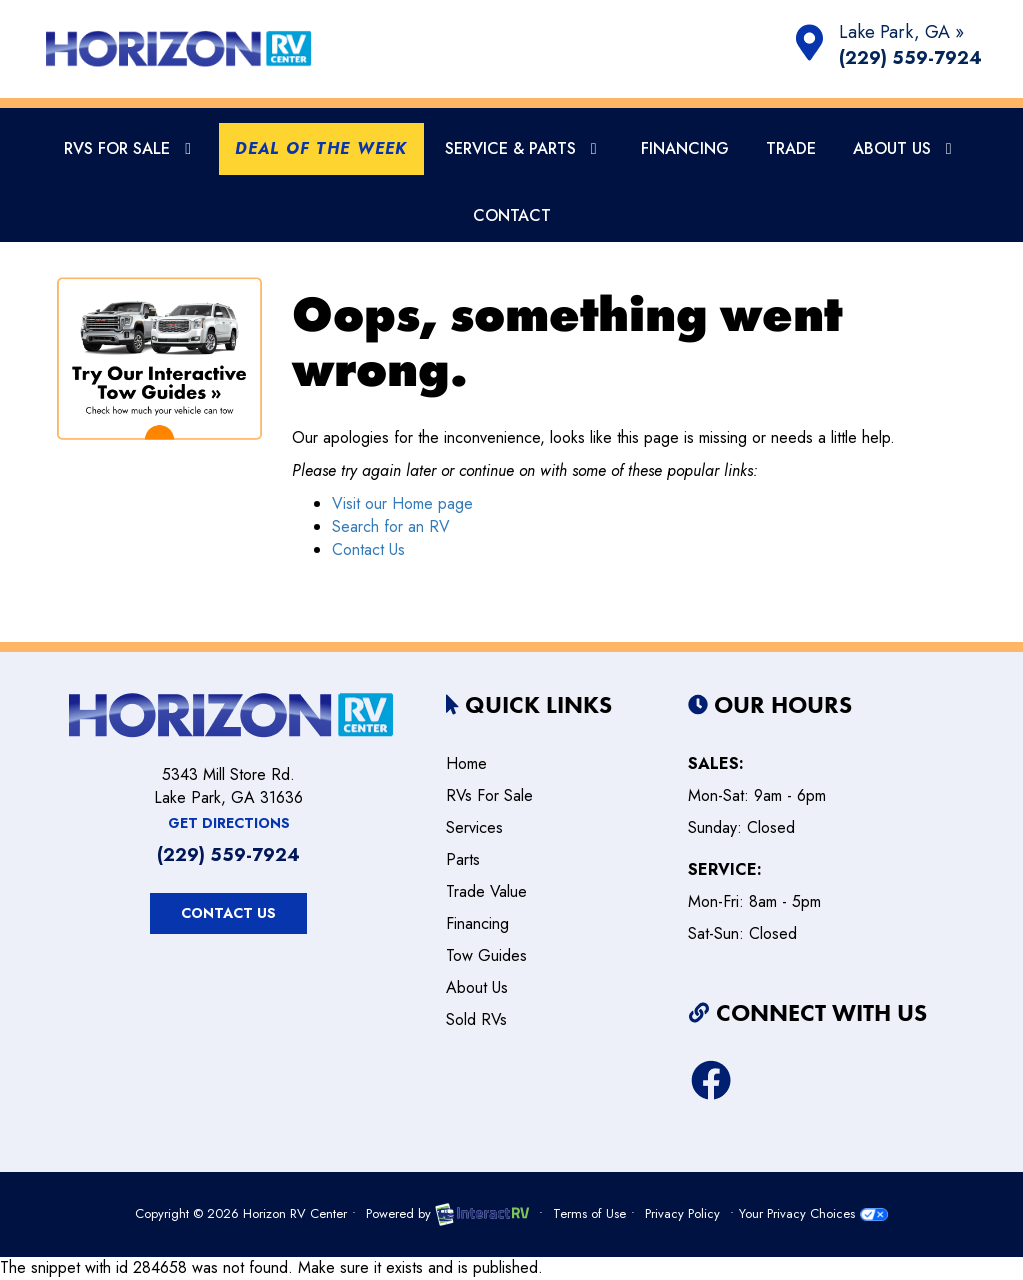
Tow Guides (486, 955)
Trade (791, 148)
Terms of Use (589, 1213)
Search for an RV (391, 526)
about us (477, 987)
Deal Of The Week (321, 148)
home (466, 763)
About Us (906, 148)
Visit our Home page (402, 503)
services (474, 827)
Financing (685, 148)
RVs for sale (489, 795)
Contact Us (368, 549)
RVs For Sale (131, 148)
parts (463, 859)
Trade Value (486, 891)
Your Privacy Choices (813, 1213)
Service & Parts (524, 148)
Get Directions (229, 823)
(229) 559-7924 (910, 58)
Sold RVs (476, 1019)
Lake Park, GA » (901, 32)
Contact (512, 215)
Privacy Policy (682, 1213)
